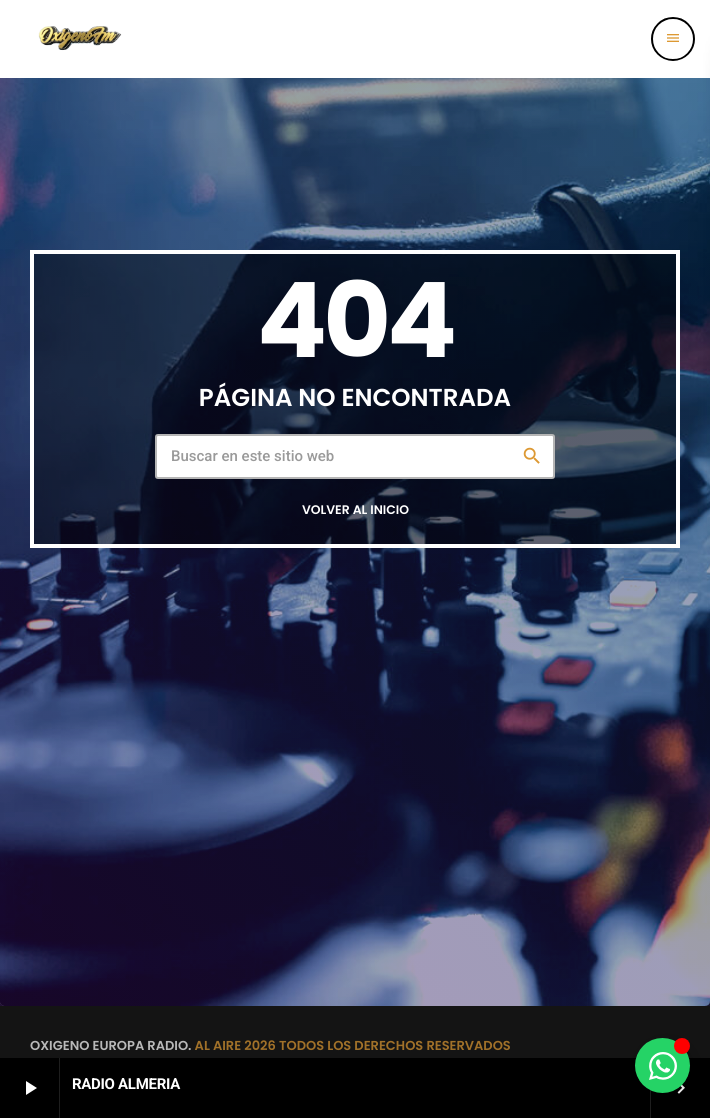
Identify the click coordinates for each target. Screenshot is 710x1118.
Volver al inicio (355, 510)
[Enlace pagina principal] (79, 39)
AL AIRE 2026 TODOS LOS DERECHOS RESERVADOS (353, 1045)
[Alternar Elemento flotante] (662, 1065)
